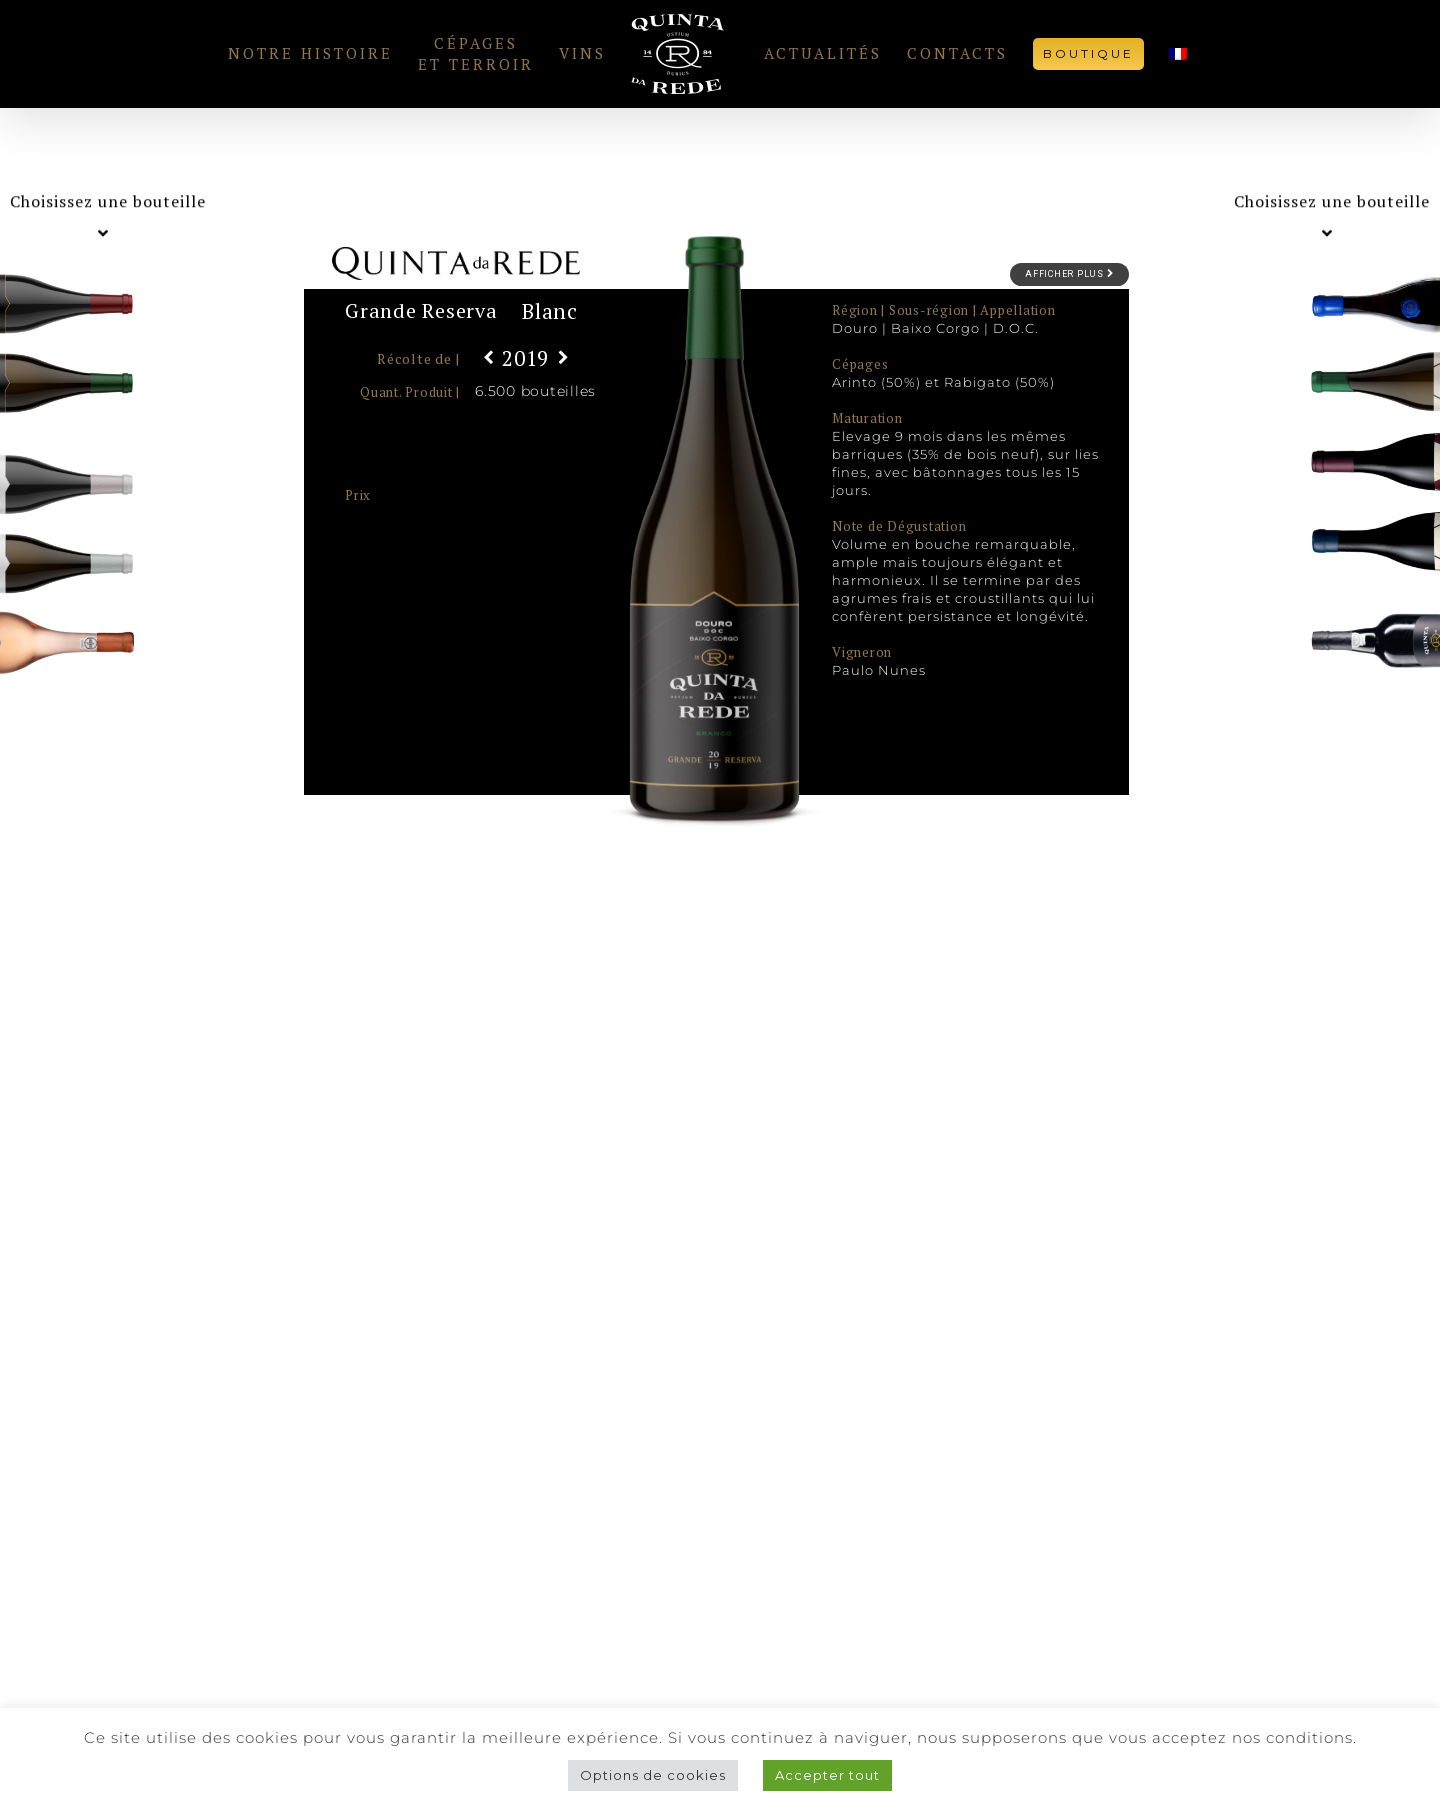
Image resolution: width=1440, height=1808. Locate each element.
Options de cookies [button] (653, 1775)
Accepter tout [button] (827, 1775)
